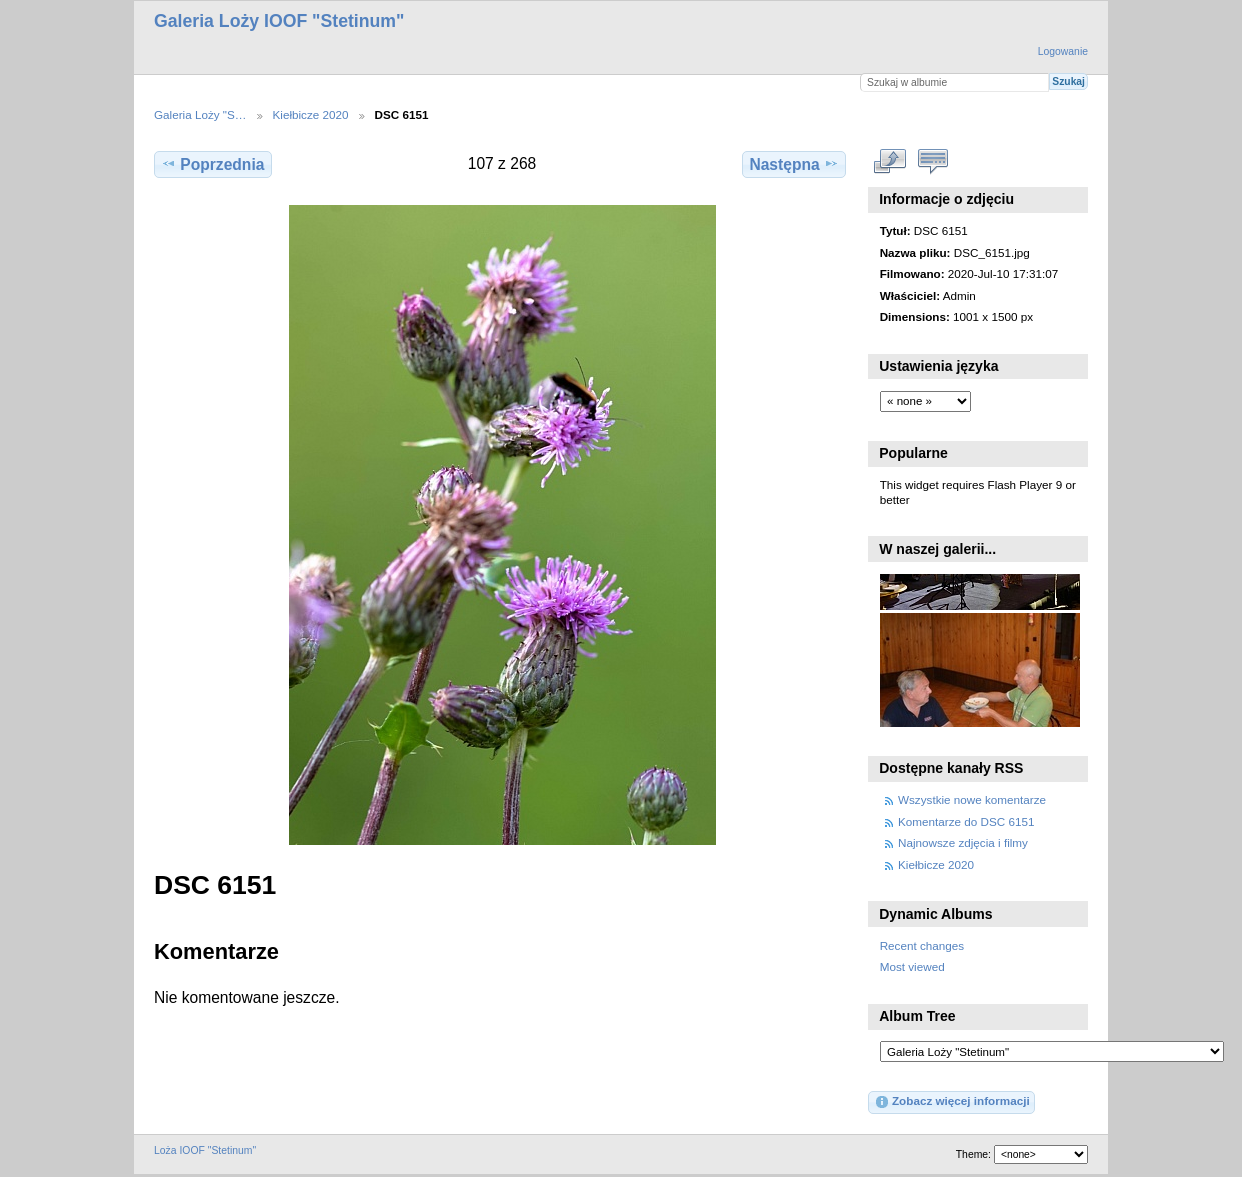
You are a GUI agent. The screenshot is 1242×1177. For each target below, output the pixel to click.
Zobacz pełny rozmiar (890, 161)
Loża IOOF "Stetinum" (205, 1150)
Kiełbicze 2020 (311, 114)
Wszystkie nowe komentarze (972, 799)
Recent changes (922, 945)
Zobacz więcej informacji (952, 1102)
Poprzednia (212, 164)
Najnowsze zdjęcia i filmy (963, 842)
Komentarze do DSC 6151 (966, 821)
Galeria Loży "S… (200, 114)
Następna (793, 164)
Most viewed (912, 966)
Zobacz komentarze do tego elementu (933, 161)
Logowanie (1063, 51)
